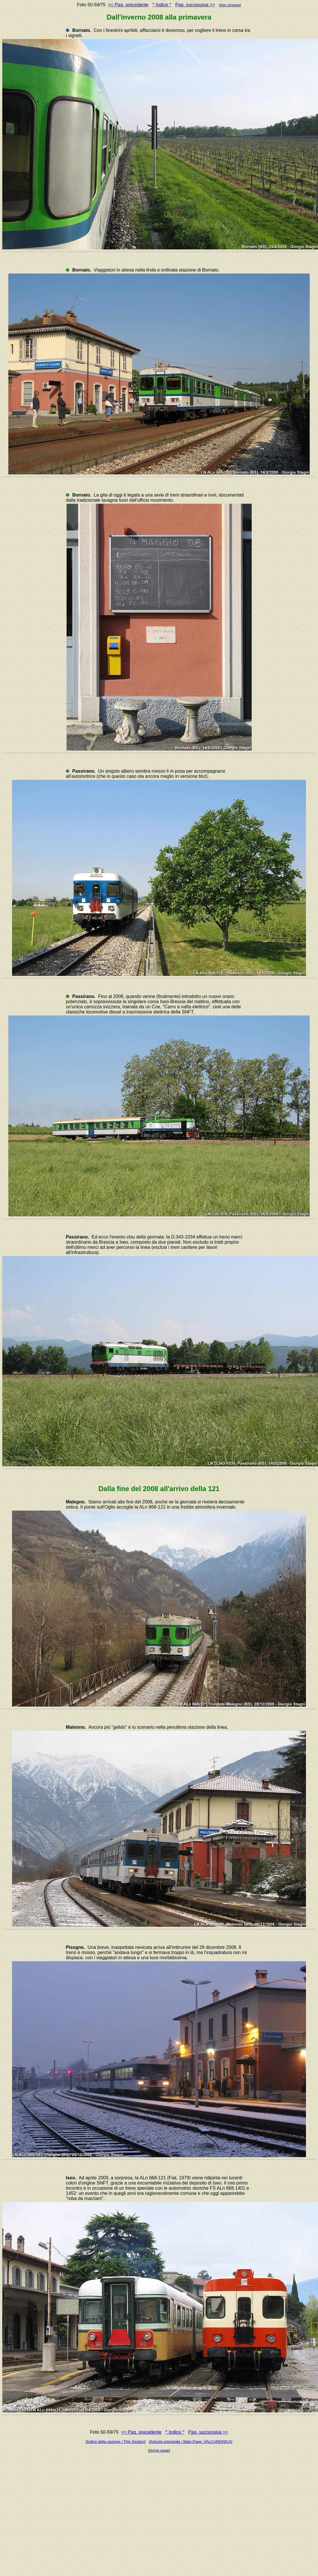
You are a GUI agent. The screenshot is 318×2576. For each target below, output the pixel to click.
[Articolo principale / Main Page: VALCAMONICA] (190, 2441)
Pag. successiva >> (195, 4)
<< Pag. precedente (128, 4)
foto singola (230, 5)
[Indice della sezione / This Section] (116, 2441)
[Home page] (159, 2450)
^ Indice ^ (162, 4)
